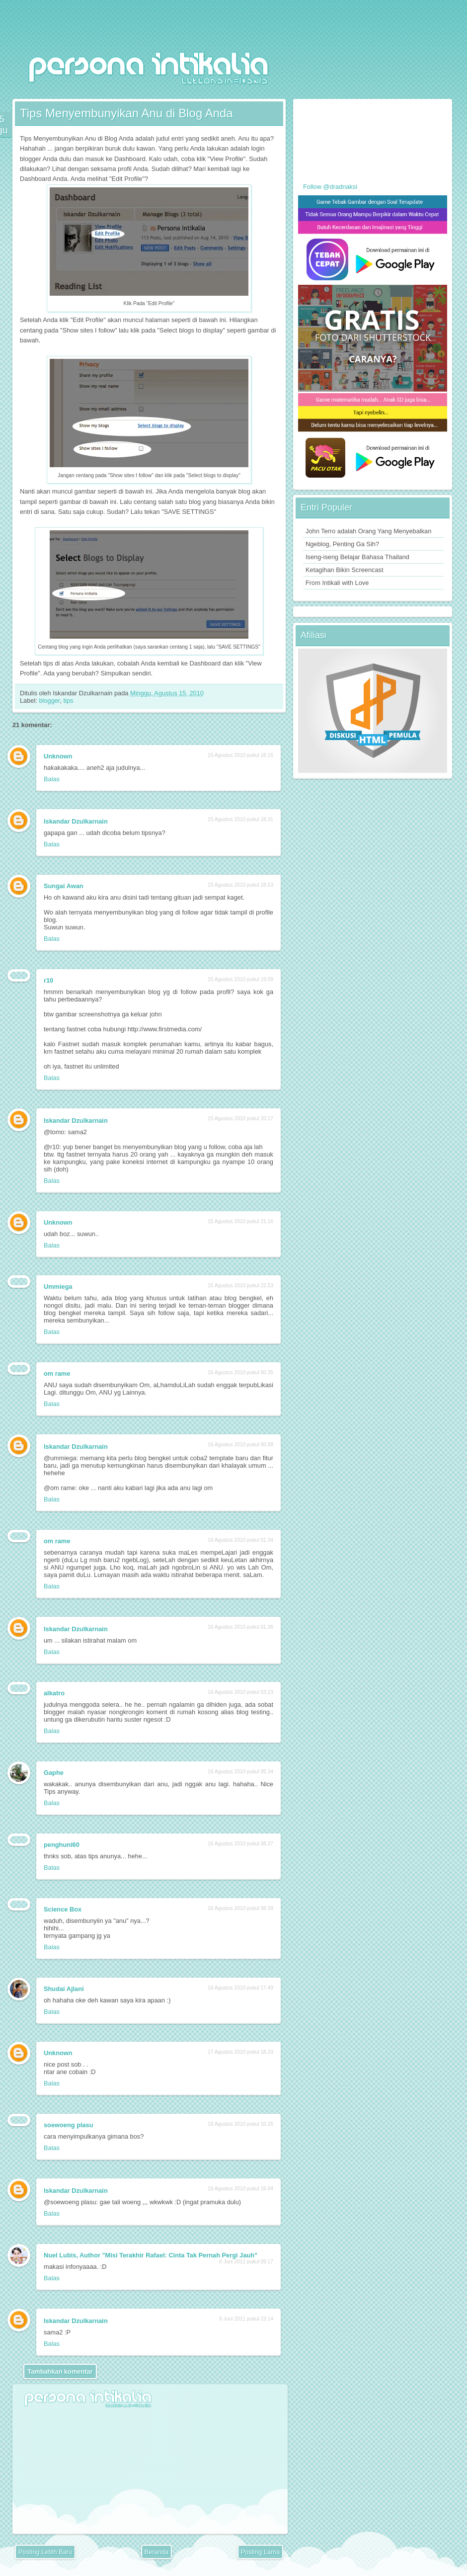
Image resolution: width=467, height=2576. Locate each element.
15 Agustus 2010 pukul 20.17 (240, 1118)
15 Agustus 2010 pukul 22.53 (240, 1285)
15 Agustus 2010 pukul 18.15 (240, 755)
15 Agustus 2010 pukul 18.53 (240, 885)
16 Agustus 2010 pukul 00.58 (240, 1444)
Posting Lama (260, 2552)
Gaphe (54, 1772)
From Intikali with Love (337, 582)
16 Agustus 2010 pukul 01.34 (240, 1540)
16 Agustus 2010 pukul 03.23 (240, 1692)
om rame (57, 1373)
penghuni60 (61, 1844)
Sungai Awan (63, 886)
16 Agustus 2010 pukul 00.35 (240, 1372)
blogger (49, 700)
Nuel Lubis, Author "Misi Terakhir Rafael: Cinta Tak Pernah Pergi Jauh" (150, 2255)
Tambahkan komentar (59, 2371)
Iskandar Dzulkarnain (76, 821)
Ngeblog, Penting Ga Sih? (342, 544)
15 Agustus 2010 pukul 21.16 (240, 1221)
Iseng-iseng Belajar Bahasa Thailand (357, 557)
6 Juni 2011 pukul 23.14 (246, 2319)
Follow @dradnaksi (330, 186)
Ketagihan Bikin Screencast (345, 570)
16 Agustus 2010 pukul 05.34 (240, 1771)
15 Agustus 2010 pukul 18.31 (240, 819)
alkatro (54, 1693)
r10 (48, 980)
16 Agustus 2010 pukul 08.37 (240, 1843)
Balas (52, 779)
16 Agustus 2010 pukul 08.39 (240, 1908)
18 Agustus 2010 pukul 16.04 (240, 2188)
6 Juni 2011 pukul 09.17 (246, 2261)
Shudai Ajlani (64, 1989)
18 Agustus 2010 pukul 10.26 (240, 2124)
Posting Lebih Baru (45, 2552)
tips (69, 700)
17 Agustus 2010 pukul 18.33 (240, 2052)
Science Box (62, 1909)
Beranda (156, 2552)
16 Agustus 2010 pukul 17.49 (240, 1988)
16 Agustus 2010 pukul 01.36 (240, 1627)
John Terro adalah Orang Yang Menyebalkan (368, 531)
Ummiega (58, 1286)
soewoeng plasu (68, 2125)
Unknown (58, 756)
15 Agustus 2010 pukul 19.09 (240, 979)
